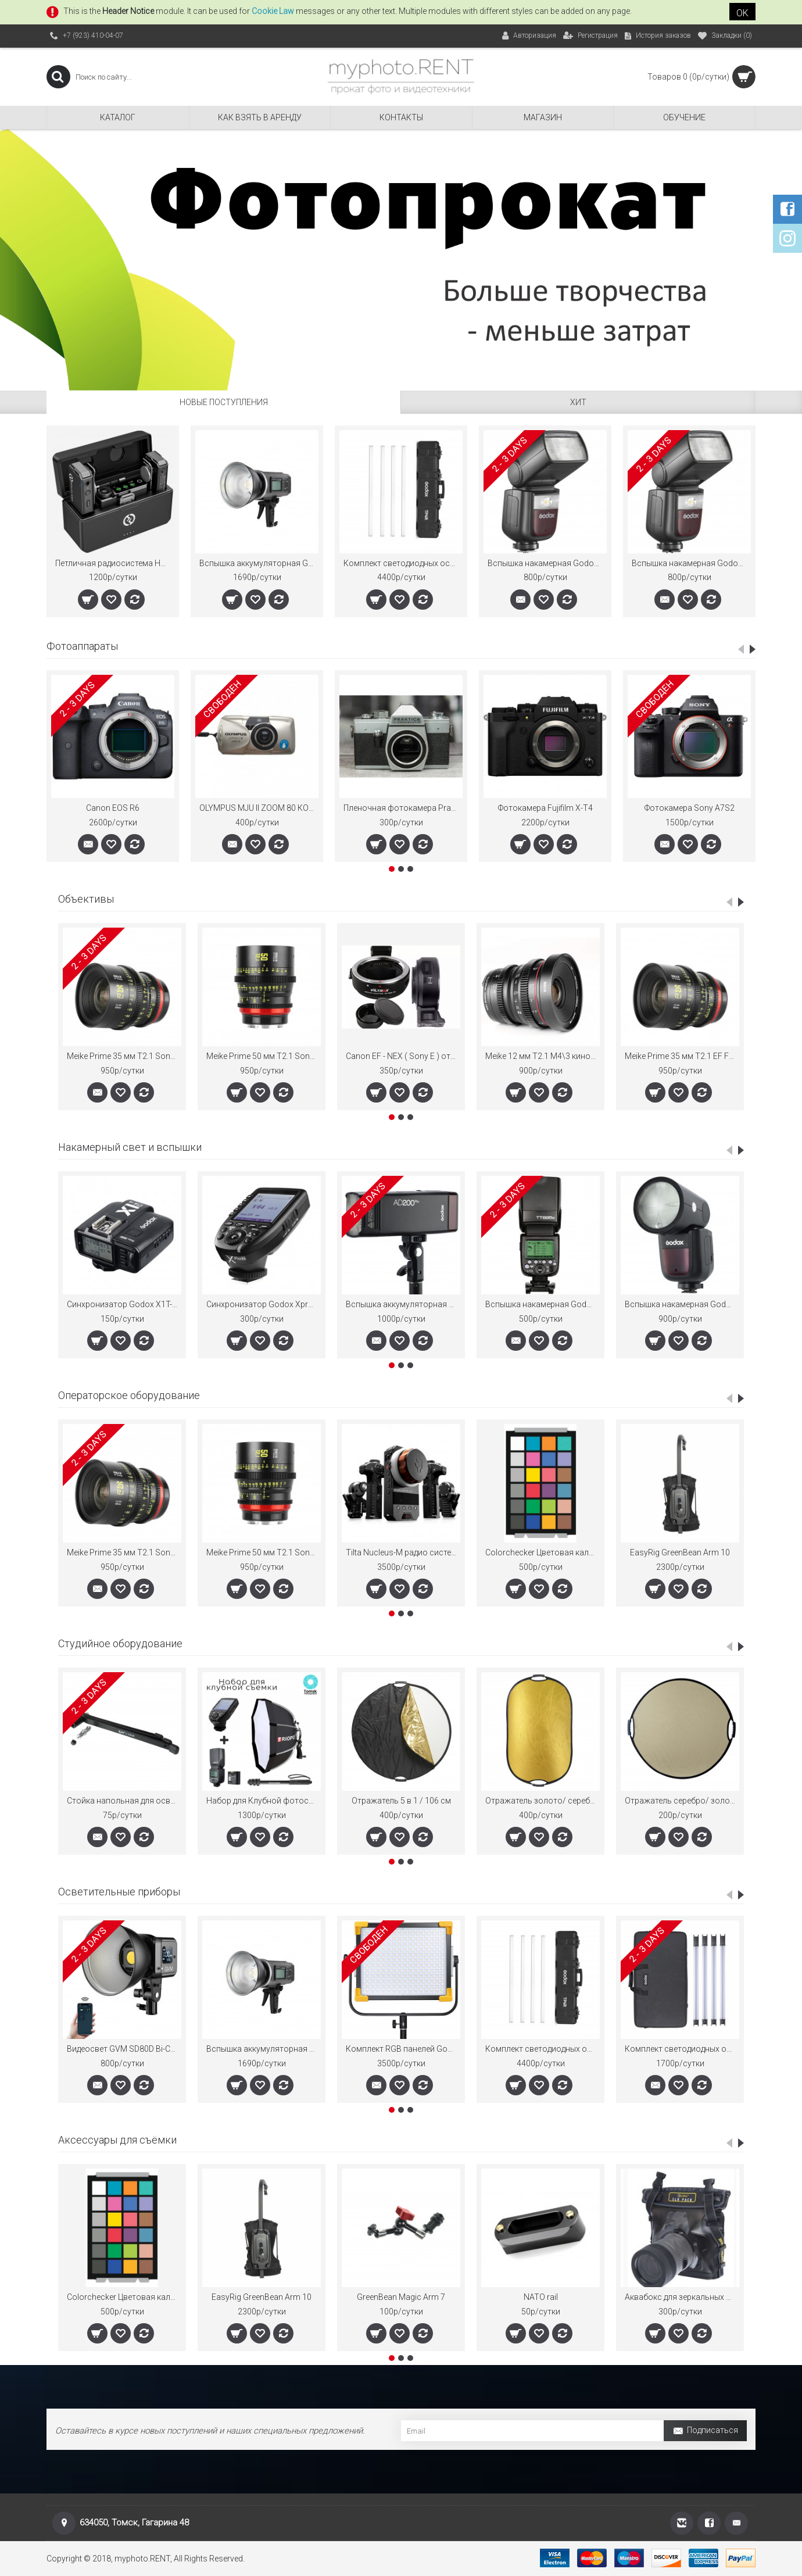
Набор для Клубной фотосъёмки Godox (263, 1800)
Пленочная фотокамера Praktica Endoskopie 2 (403, 808)
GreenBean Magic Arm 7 (401, 2297)
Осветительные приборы (119, 1892)
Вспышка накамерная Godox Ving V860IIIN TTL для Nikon (547, 563)
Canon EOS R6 (112, 808)
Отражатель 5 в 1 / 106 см (401, 1800)
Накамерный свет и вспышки (130, 1147)
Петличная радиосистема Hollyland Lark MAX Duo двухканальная (114, 563)
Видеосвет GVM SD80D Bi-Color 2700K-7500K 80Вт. (124, 2048)
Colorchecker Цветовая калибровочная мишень (542, 1552)
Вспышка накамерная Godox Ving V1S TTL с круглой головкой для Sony (682, 1304)
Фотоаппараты (82, 646)
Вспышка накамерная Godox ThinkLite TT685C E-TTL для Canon (542, 1304)
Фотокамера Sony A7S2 (690, 808)
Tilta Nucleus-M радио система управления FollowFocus (403, 1552)
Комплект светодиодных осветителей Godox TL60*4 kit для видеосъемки (682, 2048)
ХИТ (578, 402)
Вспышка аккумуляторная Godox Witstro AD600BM (258, 563)
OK (742, 13)
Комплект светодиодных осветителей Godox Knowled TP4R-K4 (403, 563)
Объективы (86, 899)
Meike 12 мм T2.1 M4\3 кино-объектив (542, 1056)
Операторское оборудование (129, 1395)
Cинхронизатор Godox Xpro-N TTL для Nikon (263, 1304)
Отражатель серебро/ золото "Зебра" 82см (682, 1800)
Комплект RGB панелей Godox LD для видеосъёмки (403, 2048)
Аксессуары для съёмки (117, 2140)
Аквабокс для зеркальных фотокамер (682, 2297)
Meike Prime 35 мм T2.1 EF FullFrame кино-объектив (682, 1056)
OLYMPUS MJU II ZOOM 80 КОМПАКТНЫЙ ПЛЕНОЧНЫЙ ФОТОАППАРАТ (258, 808)
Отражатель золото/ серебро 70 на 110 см (542, 1800)
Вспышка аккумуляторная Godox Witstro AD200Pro (403, 1304)
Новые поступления (224, 402)
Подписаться (705, 2431)
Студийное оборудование (120, 1643)
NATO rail (541, 2297)
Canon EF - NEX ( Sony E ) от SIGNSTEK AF (403, 1056)
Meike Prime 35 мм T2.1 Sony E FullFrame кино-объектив (124, 1056)
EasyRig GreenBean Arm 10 (680, 1552)
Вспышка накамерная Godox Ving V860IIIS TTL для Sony (691, 563)
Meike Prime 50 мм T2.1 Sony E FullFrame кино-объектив (263, 1056)
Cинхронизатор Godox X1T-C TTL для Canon (124, 1304)
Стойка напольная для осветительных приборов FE (124, 1800)
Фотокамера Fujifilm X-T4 (545, 808)
